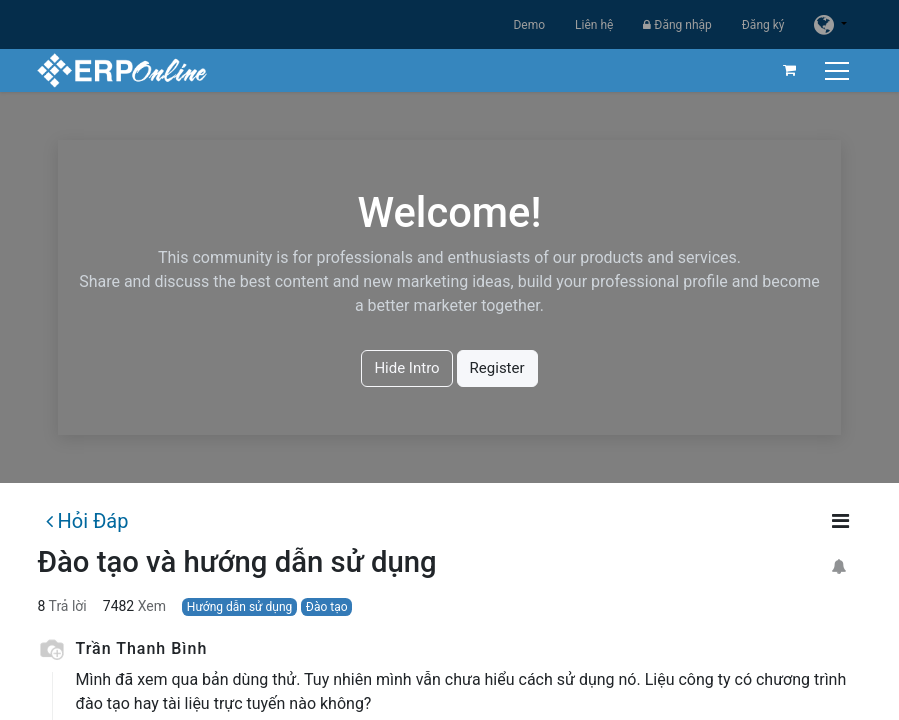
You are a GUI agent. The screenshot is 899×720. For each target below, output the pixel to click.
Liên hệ (594, 25)
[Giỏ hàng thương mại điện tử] (789, 70)
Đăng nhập (677, 25)
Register (497, 368)
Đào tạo (327, 607)
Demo (529, 25)
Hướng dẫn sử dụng (239, 607)
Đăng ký (763, 25)
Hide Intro (406, 368)
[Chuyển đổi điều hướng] (838, 70)
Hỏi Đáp (87, 521)
